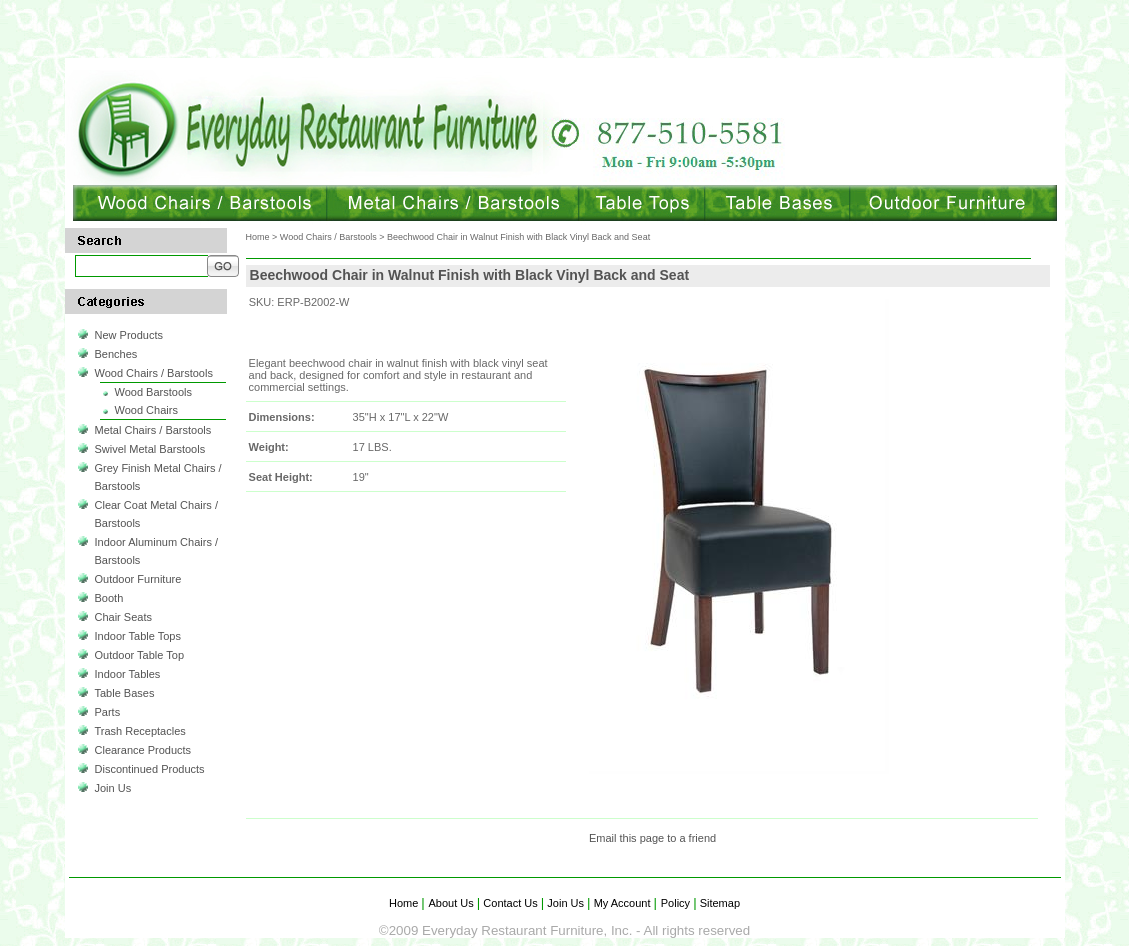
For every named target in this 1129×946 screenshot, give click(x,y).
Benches (116, 354)
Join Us (113, 788)
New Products (129, 335)
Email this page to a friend (652, 838)
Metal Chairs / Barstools (153, 430)
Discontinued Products (150, 769)
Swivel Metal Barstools (150, 449)
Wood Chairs (146, 410)
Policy (677, 903)
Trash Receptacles (140, 731)
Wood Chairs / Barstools (154, 373)
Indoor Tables (128, 674)
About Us (453, 903)
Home (258, 237)
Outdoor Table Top (140, 655)
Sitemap (718, 903)
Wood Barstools (153, 392)
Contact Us (510, 903)
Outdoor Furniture (138, 579)
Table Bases (125, 693)
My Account (622, 903)
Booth (109, 598)
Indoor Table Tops (138, 636)
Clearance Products (143, 750)
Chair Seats (123, 617)
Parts (108, 712)
